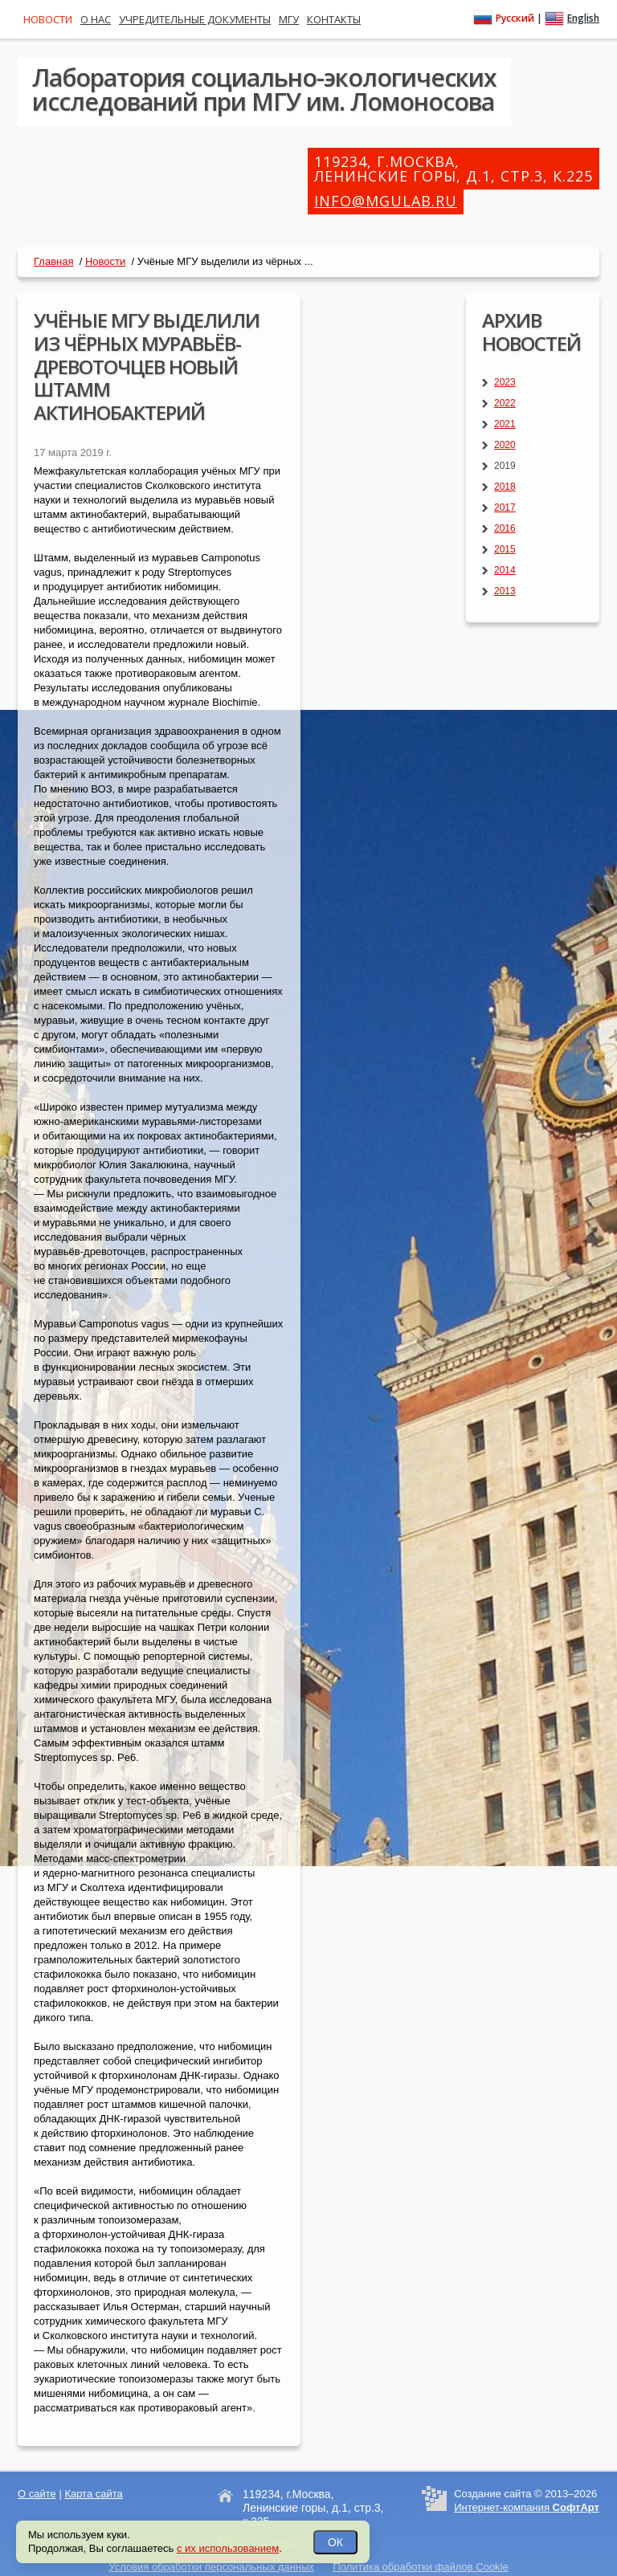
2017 (505, 507)
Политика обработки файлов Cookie (420, 2567)
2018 (505, 486)
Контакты (334, 19)
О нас (95, 19)
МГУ (289, 19)
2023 (505, 382)
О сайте (37, 2494)
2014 (505, 570)
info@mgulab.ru (385, 200)
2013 (505, 591)
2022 (505, 403)
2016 (505, 528)
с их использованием (228, 2548)
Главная (53, 261)
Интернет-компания (526, 2507)
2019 (505, 465)
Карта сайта (93, 2494)
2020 (505, 444)
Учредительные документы (195, 19)
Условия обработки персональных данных (211, 2567)
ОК (335, 2542)
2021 (505, 424)
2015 (505, 549)
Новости (105, 261)
